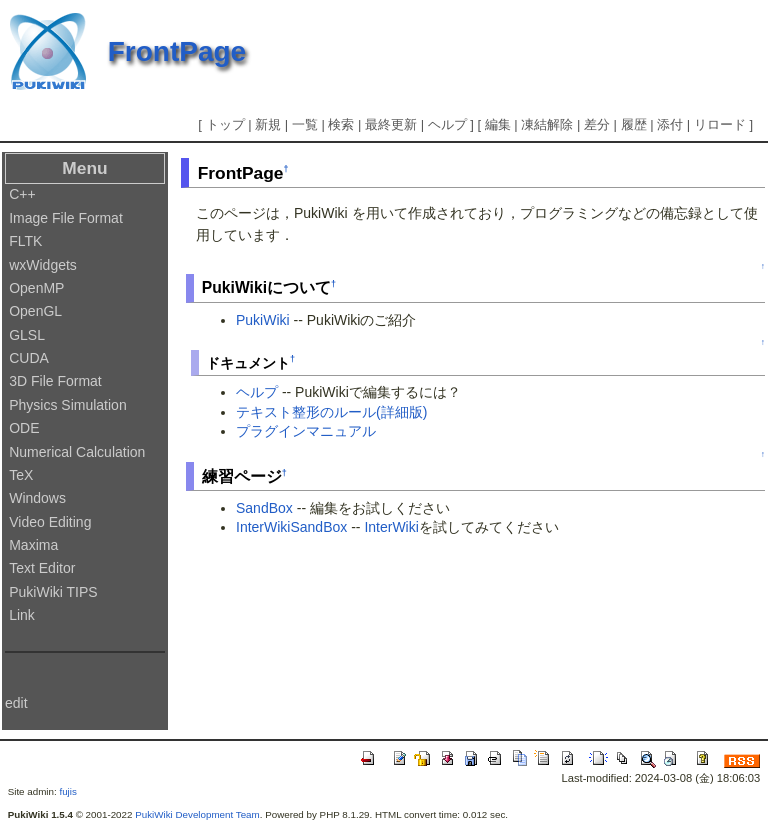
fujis (67, 791)
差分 (597, 124)
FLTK (25, 241)
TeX (21, 475)
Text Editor (42, 568)
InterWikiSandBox (291, 527)
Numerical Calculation (77, 452)
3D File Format (55, 381)
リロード (720, 124)
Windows (37, 498)
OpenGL (35, 311)
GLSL (27, 335)
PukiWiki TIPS (53, 592)
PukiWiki (263, 320)
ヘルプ (447, 124)
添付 (670, 124)
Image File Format (66, 218)
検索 (341, 124)
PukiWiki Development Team (197, 814)
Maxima (33, 545)
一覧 (305, 124)
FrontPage (177, 51)
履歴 (634, 124)
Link (22, 615)
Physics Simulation (68, 405)
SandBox (264, 508)
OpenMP (36, 288)
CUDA (29, 358)
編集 (498, 124)
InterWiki (391, 527)
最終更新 (391, 124)
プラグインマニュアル (306, 431)
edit (16, 703)
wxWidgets (43, 265)
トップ (225, 124)
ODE (24, 428)
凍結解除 (547, 124)
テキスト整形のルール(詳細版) (331, 412)
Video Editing (50, 522)
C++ (22, 194)
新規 (268, 124)
